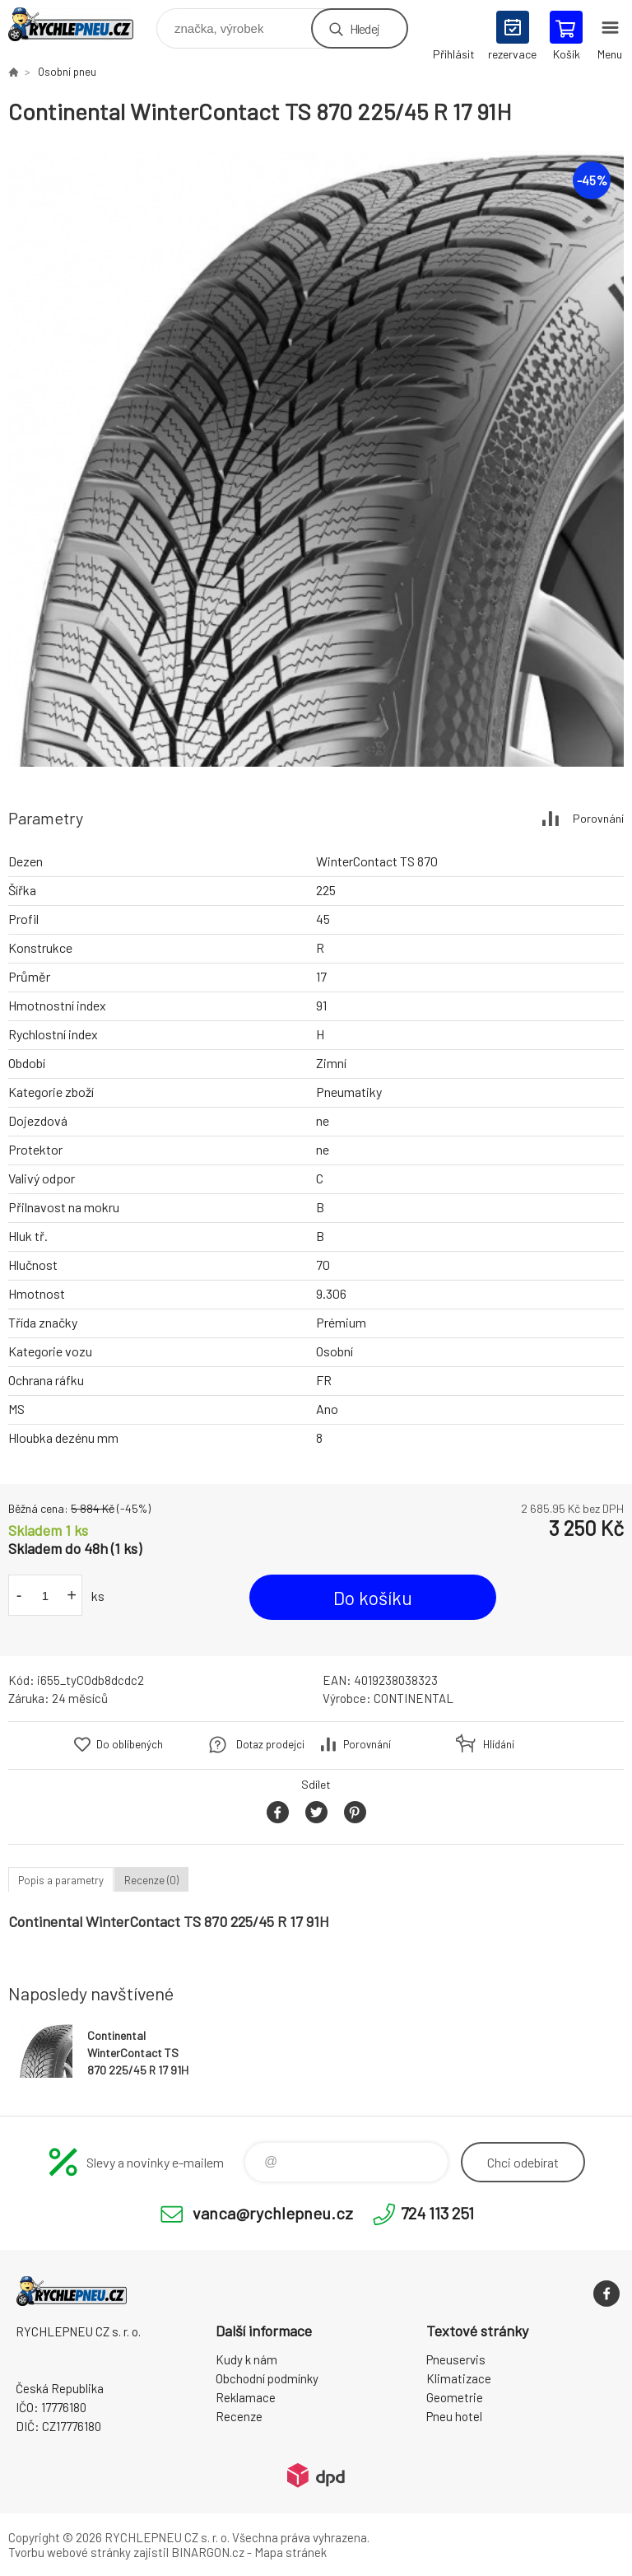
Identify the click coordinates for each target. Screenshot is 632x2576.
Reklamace (246, 2397)
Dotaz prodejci (270, 1744)
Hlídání (498, 1744)
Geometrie (454, 2397)
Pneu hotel (454, 2416)
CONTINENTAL (413, 1698)
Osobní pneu (67, 71)
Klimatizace (458, 2378)
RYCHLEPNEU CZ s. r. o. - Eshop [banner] (81, 24)
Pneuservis (456, 2359)
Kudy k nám (246, 2359)
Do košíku (372, 1597)
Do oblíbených (129, 1744)
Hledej (364, 28)
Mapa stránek (290, 2552)
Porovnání (598, 818)
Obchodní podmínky (267, 2378)
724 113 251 (437, 2213)
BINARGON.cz (207, 2552)
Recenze (239, 2416)
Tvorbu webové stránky (69, 2552)
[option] (316, 459)
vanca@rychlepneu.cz (273, 2213)
